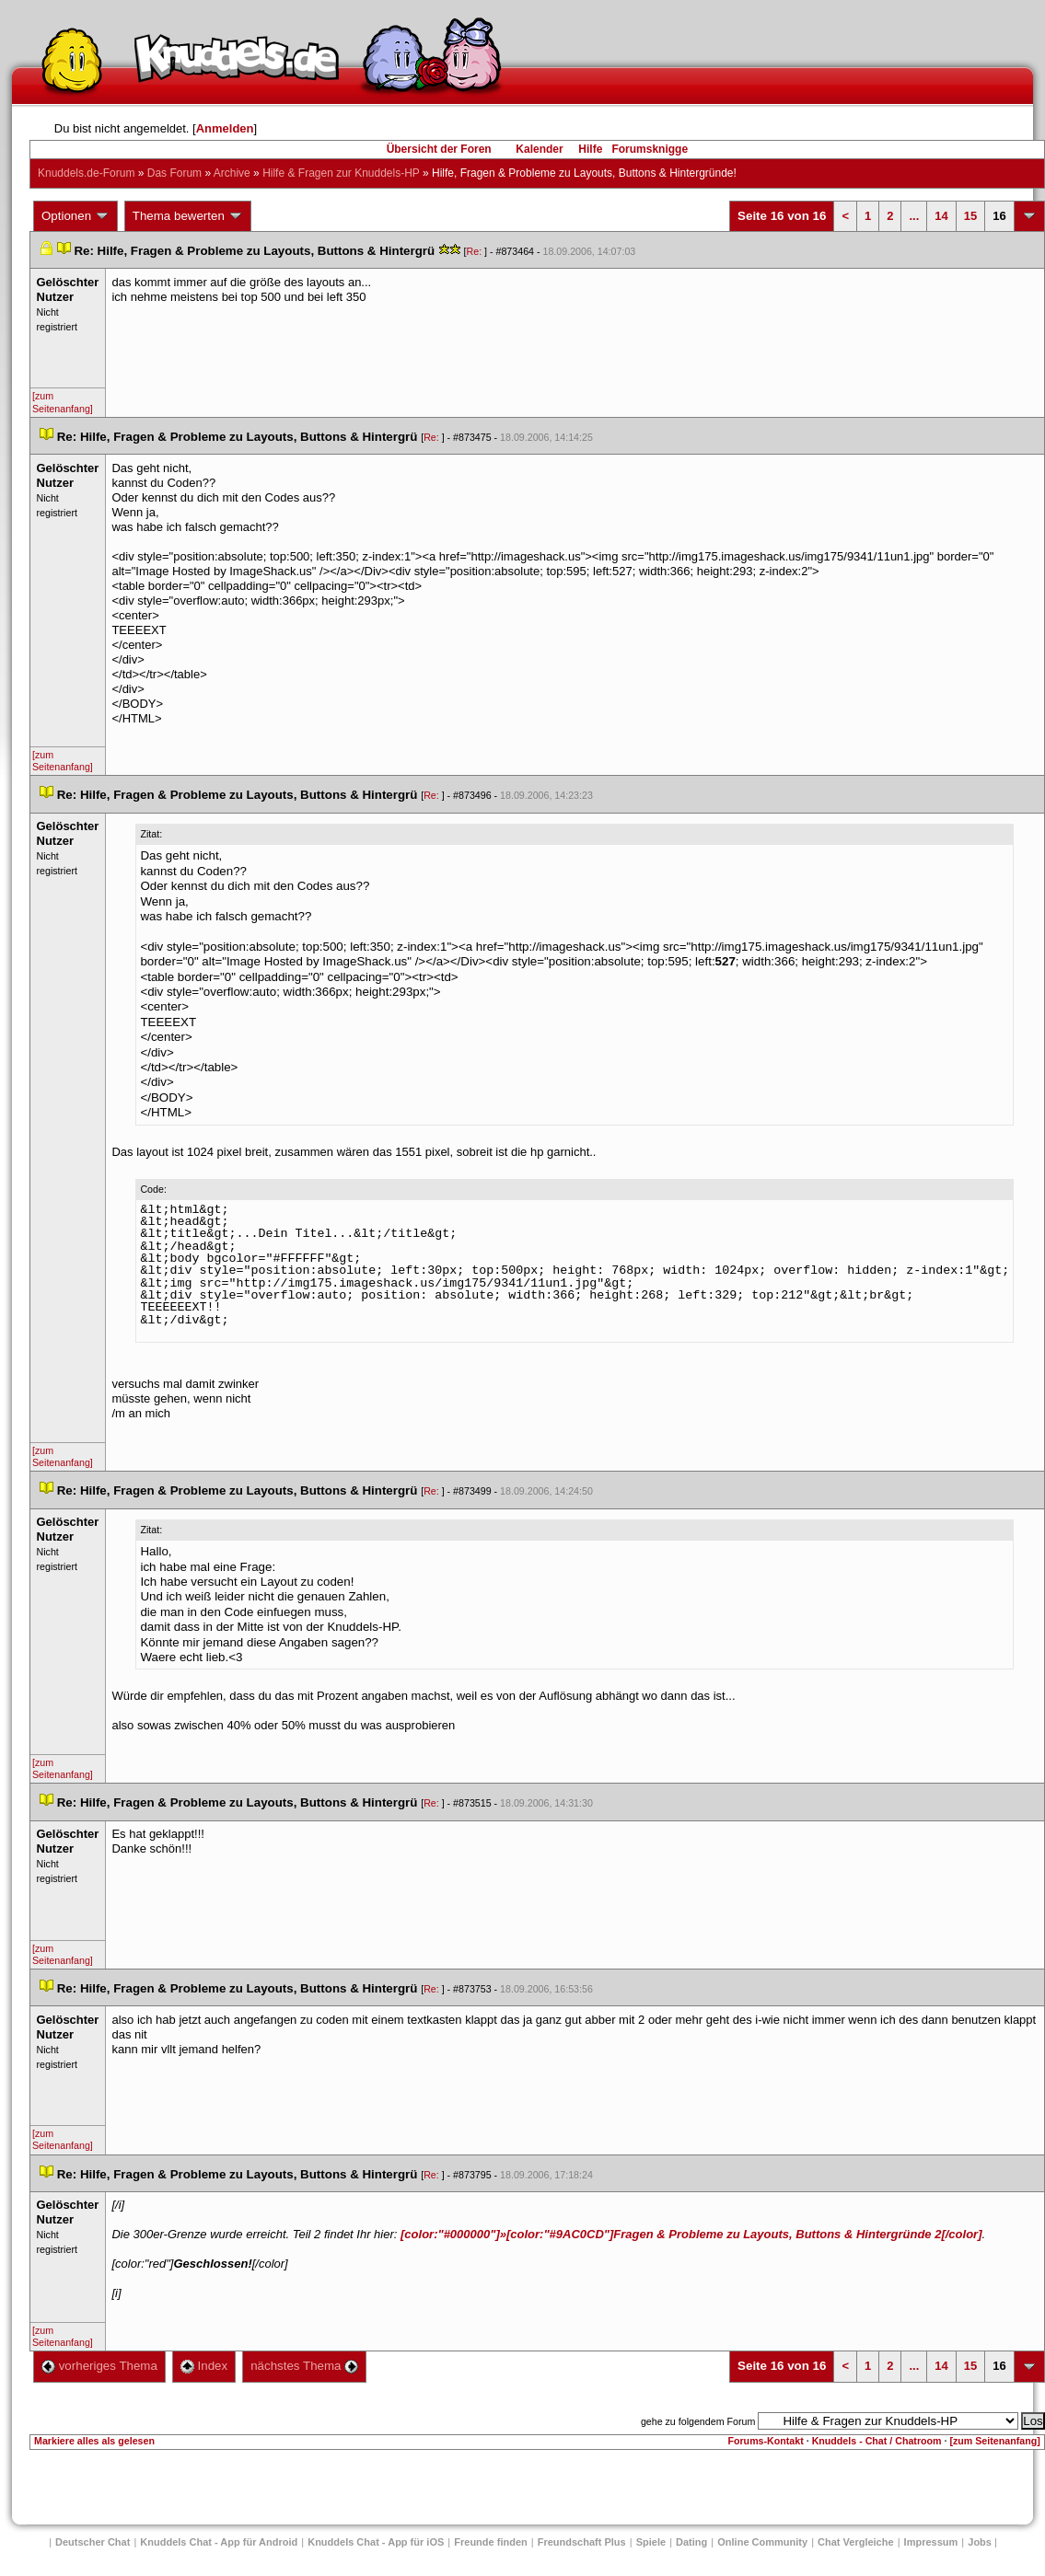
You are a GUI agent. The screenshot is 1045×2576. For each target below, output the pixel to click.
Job (980, 2541)
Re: (476, 251)
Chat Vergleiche (856, 2541)
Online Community (762, 2541)
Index (203, 2366)
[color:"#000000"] (691, 2234)
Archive (232, 173)
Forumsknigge (649, 149)
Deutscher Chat (92, 2541)
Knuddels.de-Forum (86, 173)
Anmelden (225, 128)
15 (970, 216)
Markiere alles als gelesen (94, 2440)
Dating (691, 2541)
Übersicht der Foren (439, 149)
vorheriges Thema (99, 2366)
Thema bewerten (188, 216)
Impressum (931, 2541)
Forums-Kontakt (765, 2440)
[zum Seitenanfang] (62, 401)
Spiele (651, 2541)
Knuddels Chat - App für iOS (376, 2541)
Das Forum (174, 173)
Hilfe (590, 149)
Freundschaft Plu (582, 2541)
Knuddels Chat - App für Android (218, 2541)
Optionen (75, 216)
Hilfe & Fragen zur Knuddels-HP (341, 173)
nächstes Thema (304, 2366)
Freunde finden (490, 2541)
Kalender (539, 149)
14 (941, 216)
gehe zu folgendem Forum (698, 2421)
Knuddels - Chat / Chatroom (876, 2440)
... (914, 216)
